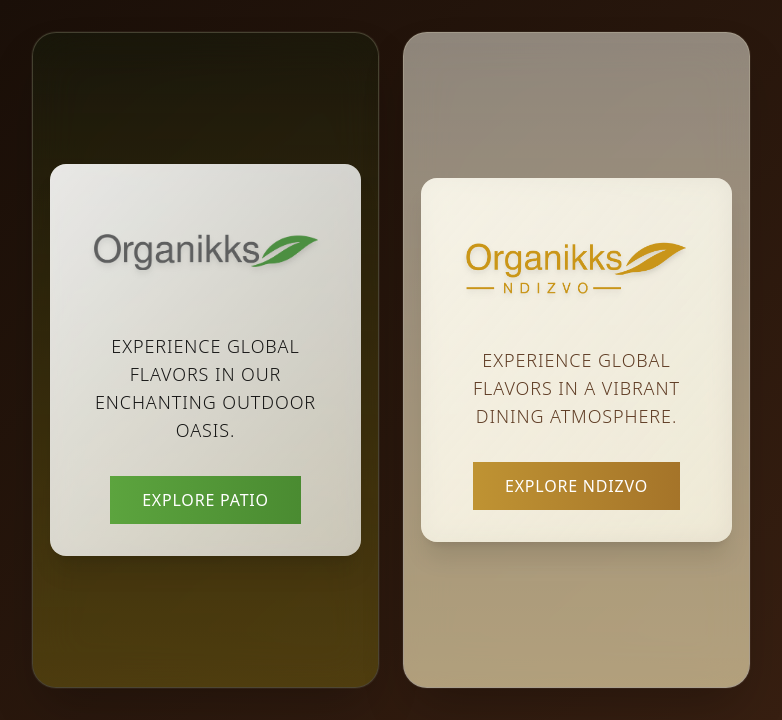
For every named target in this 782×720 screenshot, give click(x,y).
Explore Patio (205, 500)
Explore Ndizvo (576, 486)
